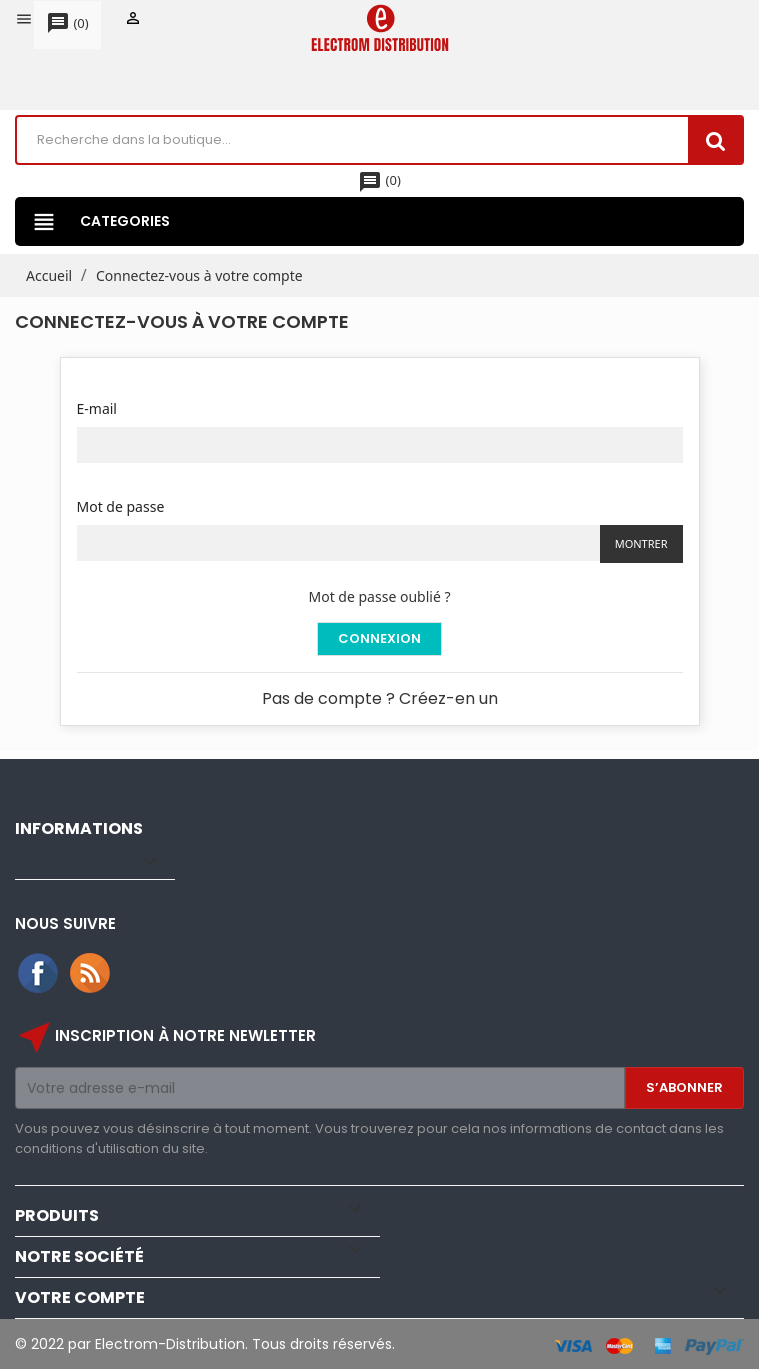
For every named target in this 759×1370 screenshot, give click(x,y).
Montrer (641, 543)
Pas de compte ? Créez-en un (380, 698)
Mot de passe (121, 506)
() (67, 24)
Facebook (39, 974)
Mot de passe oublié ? (380, 596)
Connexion (379, 638)
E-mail (97, 408)
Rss (91, 974)
